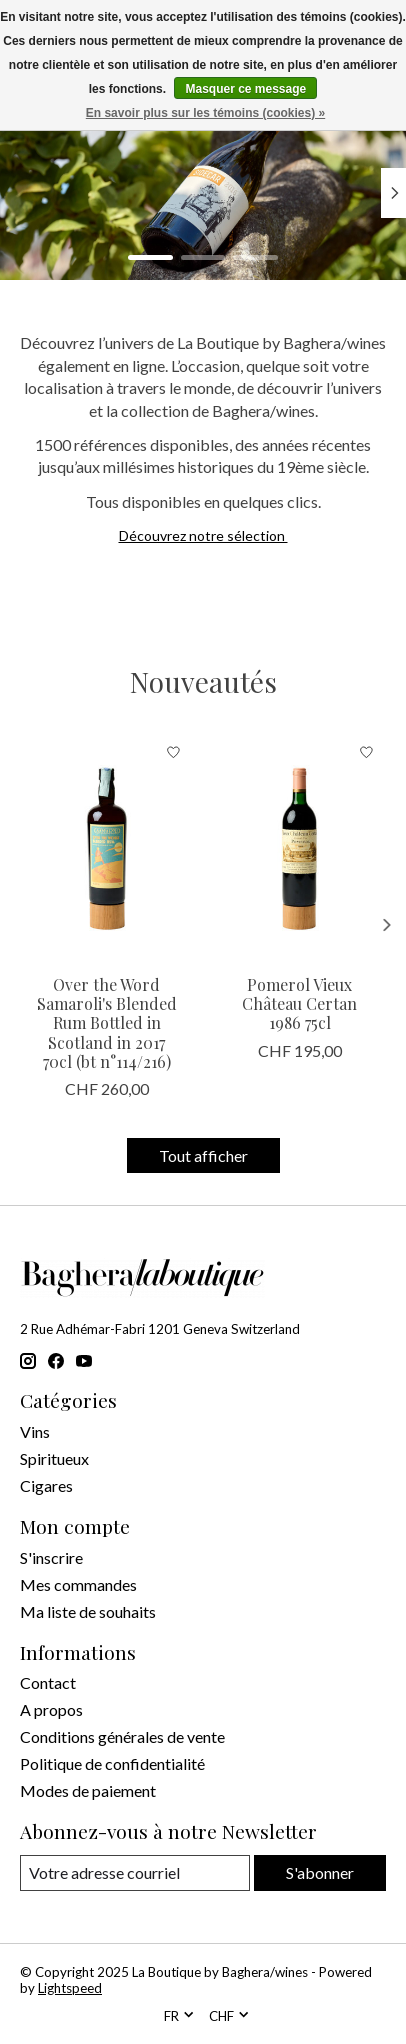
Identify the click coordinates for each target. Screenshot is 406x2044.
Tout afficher (203, 1155)
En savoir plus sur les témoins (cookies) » (205, 113)
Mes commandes (78, 1584)
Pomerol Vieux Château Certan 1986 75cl (299, 1003)
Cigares (46, 1485)
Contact (48, 1682)
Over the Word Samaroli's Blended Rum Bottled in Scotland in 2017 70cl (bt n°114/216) (107, 1023)
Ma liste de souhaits (88, 1611)
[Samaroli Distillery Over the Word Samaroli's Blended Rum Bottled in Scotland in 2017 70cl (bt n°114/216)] (106, 848)
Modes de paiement (88, 1790)
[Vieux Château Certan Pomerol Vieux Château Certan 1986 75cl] (299, 848)
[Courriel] (135, 1872)
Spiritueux (54, 1458)
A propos (51, 1709)
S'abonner (320, 1872)
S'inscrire (51, 1557)
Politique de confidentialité (112, 1763)
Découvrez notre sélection (203, 535)
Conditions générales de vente (122, 1736)
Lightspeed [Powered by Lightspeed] (70, 1988)
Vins (35, 1431)
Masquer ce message (245, 89)
